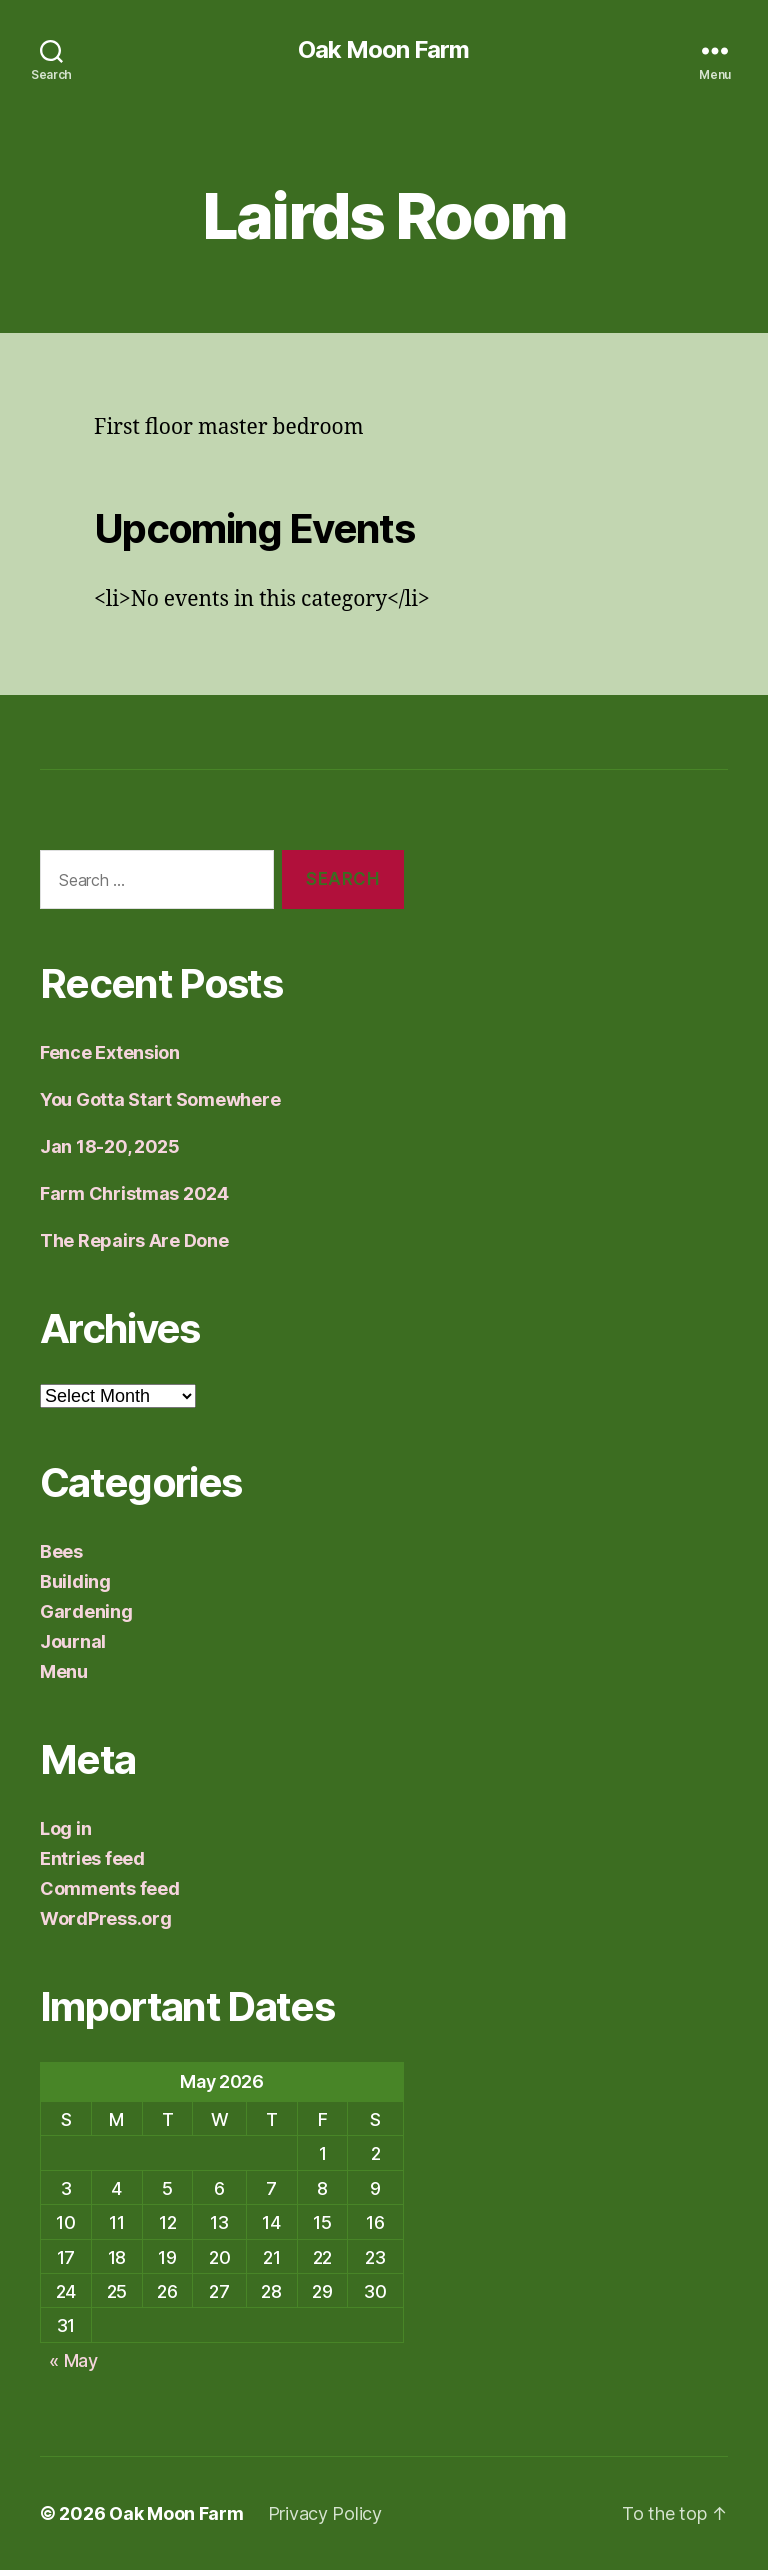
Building (75, 1581)
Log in (65, 1828)
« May (73, 2360)
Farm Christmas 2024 (134, 1193)
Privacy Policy (325, 2513)
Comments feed (110, 1888)
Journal (73, 1641)
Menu (64, 1671)
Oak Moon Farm (383, 50)
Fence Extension (110, 1052)
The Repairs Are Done (134, 1240)
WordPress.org (106, 1918)
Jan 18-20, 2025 (110, 1146)
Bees (61, 1551)
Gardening (86, 1611)
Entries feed (92, 1858)
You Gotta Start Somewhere (160, 1099)
